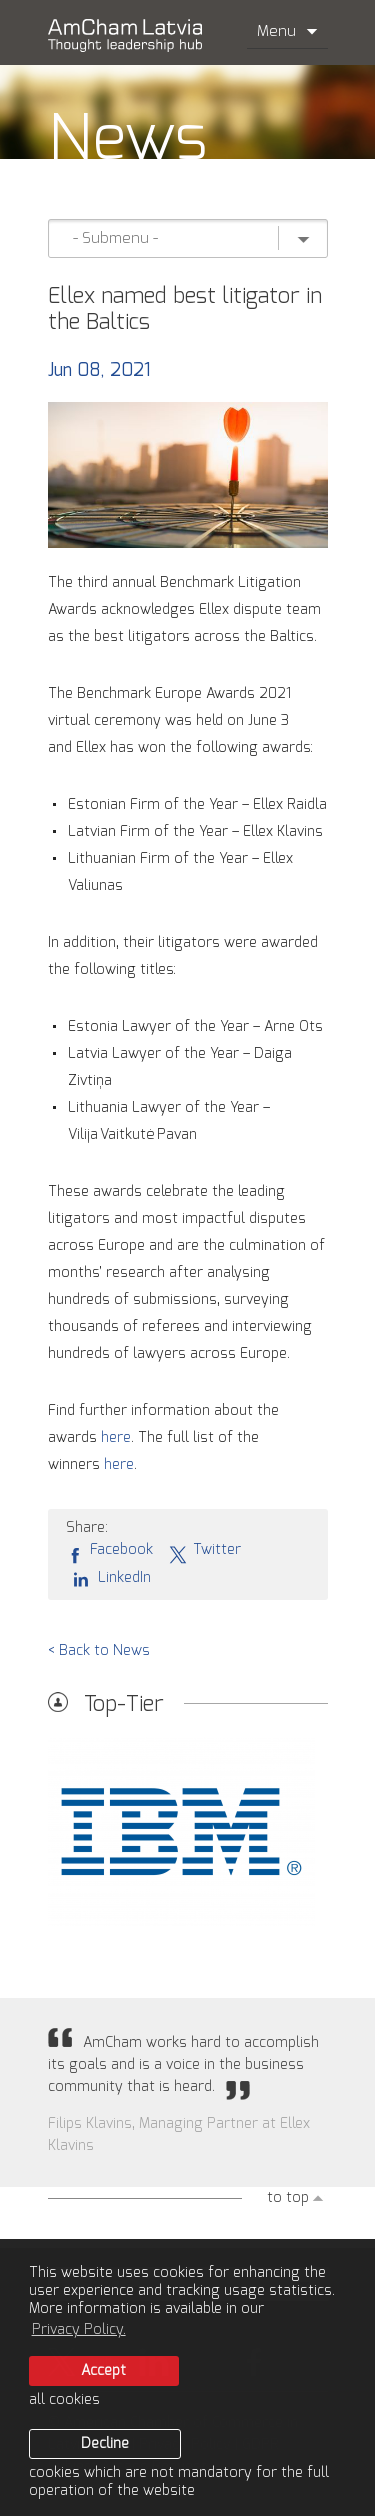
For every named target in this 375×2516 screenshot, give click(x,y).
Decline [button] (105, 2444)
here (116, 1438)
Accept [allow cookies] (103, 2371)
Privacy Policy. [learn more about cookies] (79, 2330)
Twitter (204, 1551)
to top (288, 2198)
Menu (287, 31)
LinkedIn (108, 1578)
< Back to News (99, 1651)
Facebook (109, 1551)
